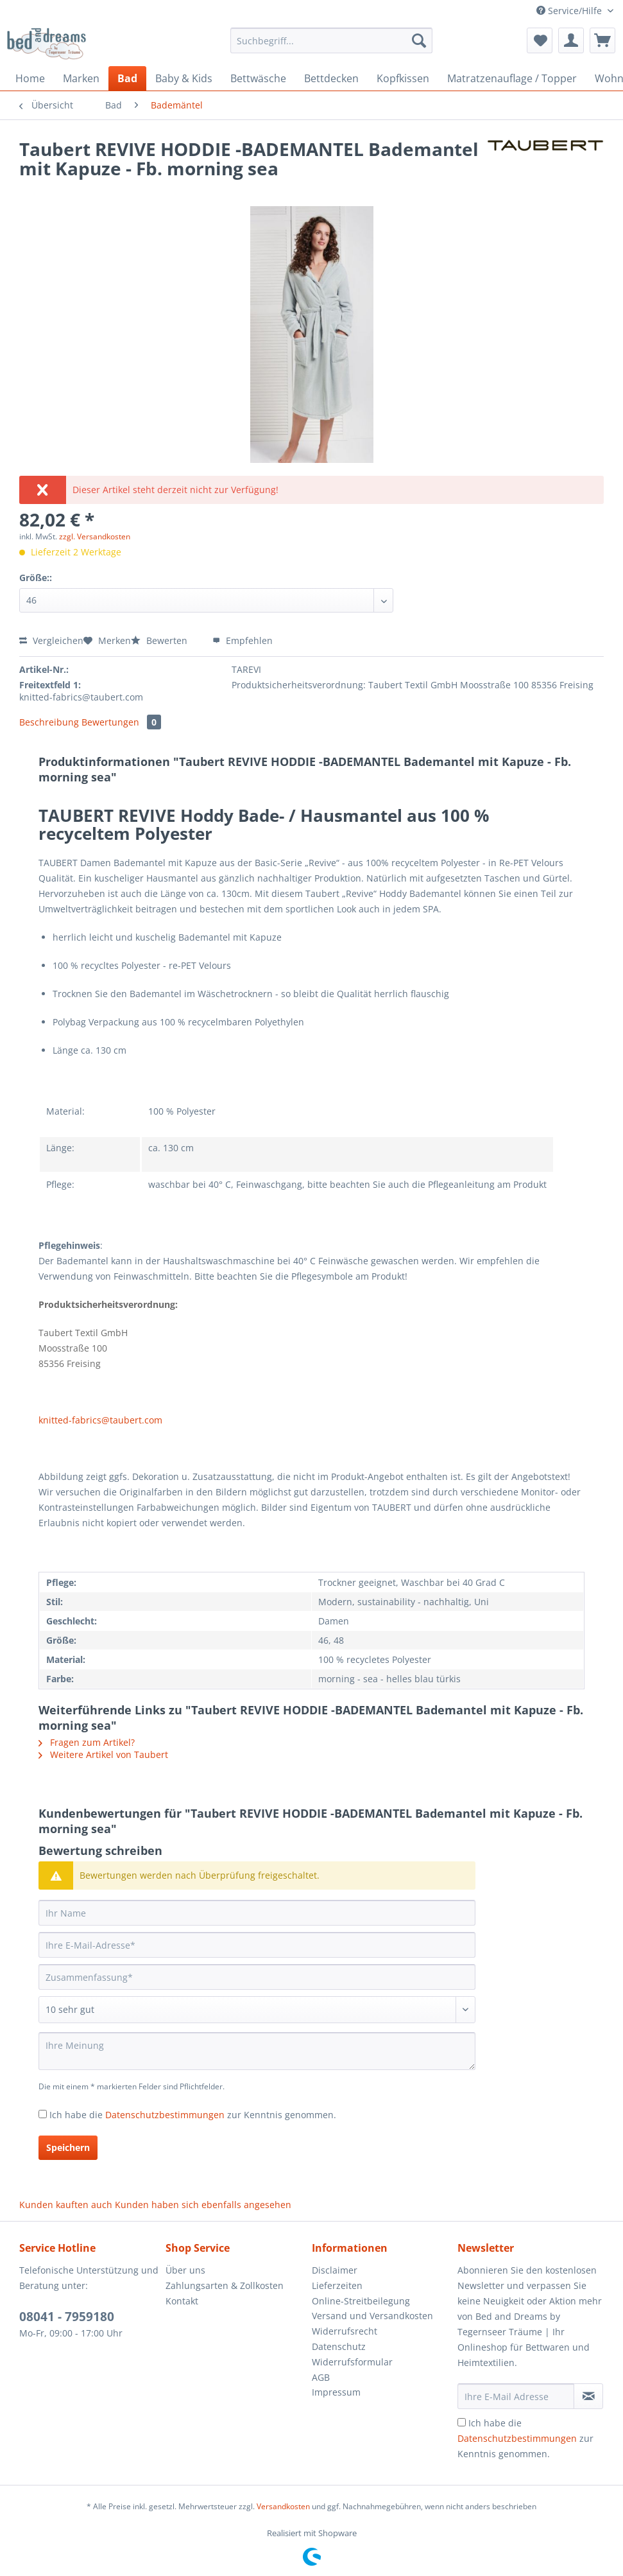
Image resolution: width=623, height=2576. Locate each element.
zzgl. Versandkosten (94, 536)
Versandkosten (283, 2506)
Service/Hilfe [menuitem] (570, 10)
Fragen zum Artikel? (86, 1742)
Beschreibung (49, 722)
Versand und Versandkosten (372, 2316)
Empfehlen (242, 640)
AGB (321, 2377)
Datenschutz (339, 2346)
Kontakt (182, 2301)
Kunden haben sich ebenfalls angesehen (203, 2204)
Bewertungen (121, 722)
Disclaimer (334, 2270)
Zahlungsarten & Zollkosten (225, 2285)
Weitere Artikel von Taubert (103, 1754)
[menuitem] (331, 46)
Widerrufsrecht (344, 2331)
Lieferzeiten (337, 2285)
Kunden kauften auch (65, 2204)
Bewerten (160, 640)
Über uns (185, 2270)
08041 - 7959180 (66, 2316)
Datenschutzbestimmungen (165, 2115)
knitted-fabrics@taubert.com (100, 1420)
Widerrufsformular (352, 2362)
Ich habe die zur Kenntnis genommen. (192, 2115)
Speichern (68, 2147)
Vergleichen (51, 640)
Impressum (336, 2392)
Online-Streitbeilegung (361, 2301)
